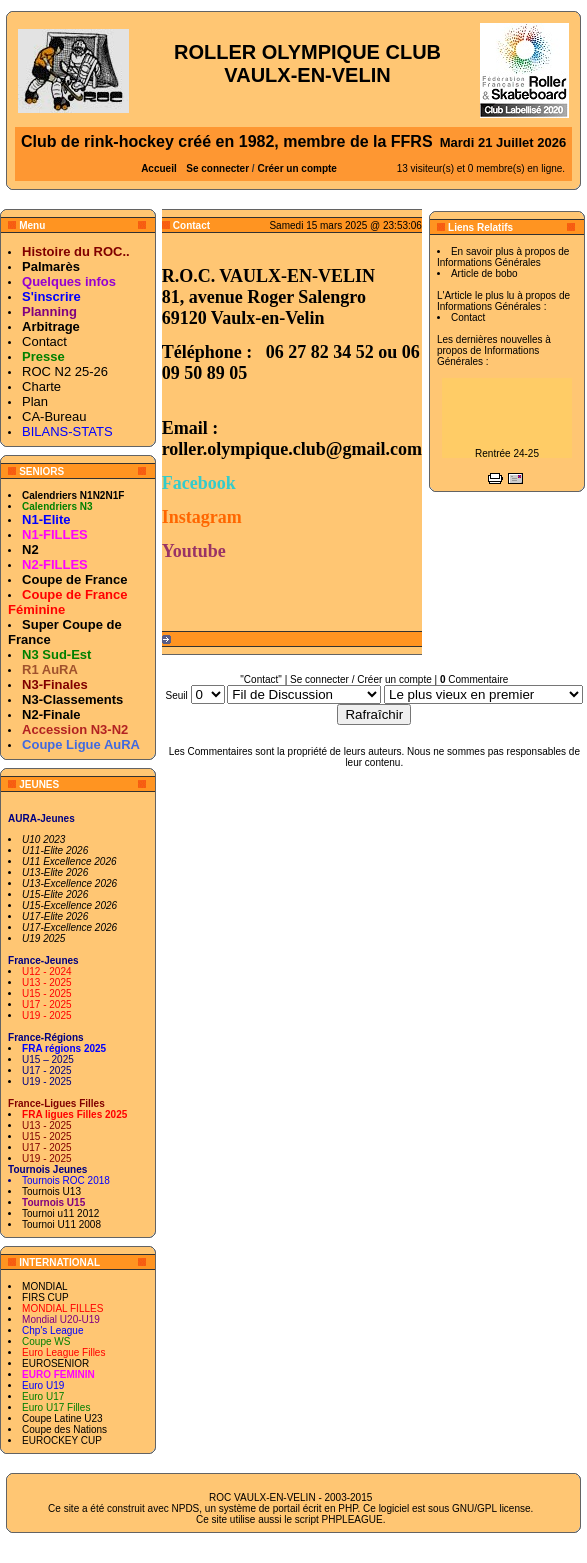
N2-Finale (51, 714)
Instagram (202, 517)
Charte (41, 386)
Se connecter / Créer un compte (361, 679)
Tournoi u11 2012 (60, 1213)
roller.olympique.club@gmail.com (292, 449)
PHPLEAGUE (352, 1519)
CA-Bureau (54, 416)
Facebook (199, 483)
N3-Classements (72, 699)
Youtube (194, 551)
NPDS (185, 1508)
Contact (44, 341)
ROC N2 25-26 (65, 371)
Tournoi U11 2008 (61, 1224)
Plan (35, 401)
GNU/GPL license (491, 1508)
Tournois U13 (51, 1191)
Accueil (159, 168)
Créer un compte (296, 168)
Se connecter (217, 168)
